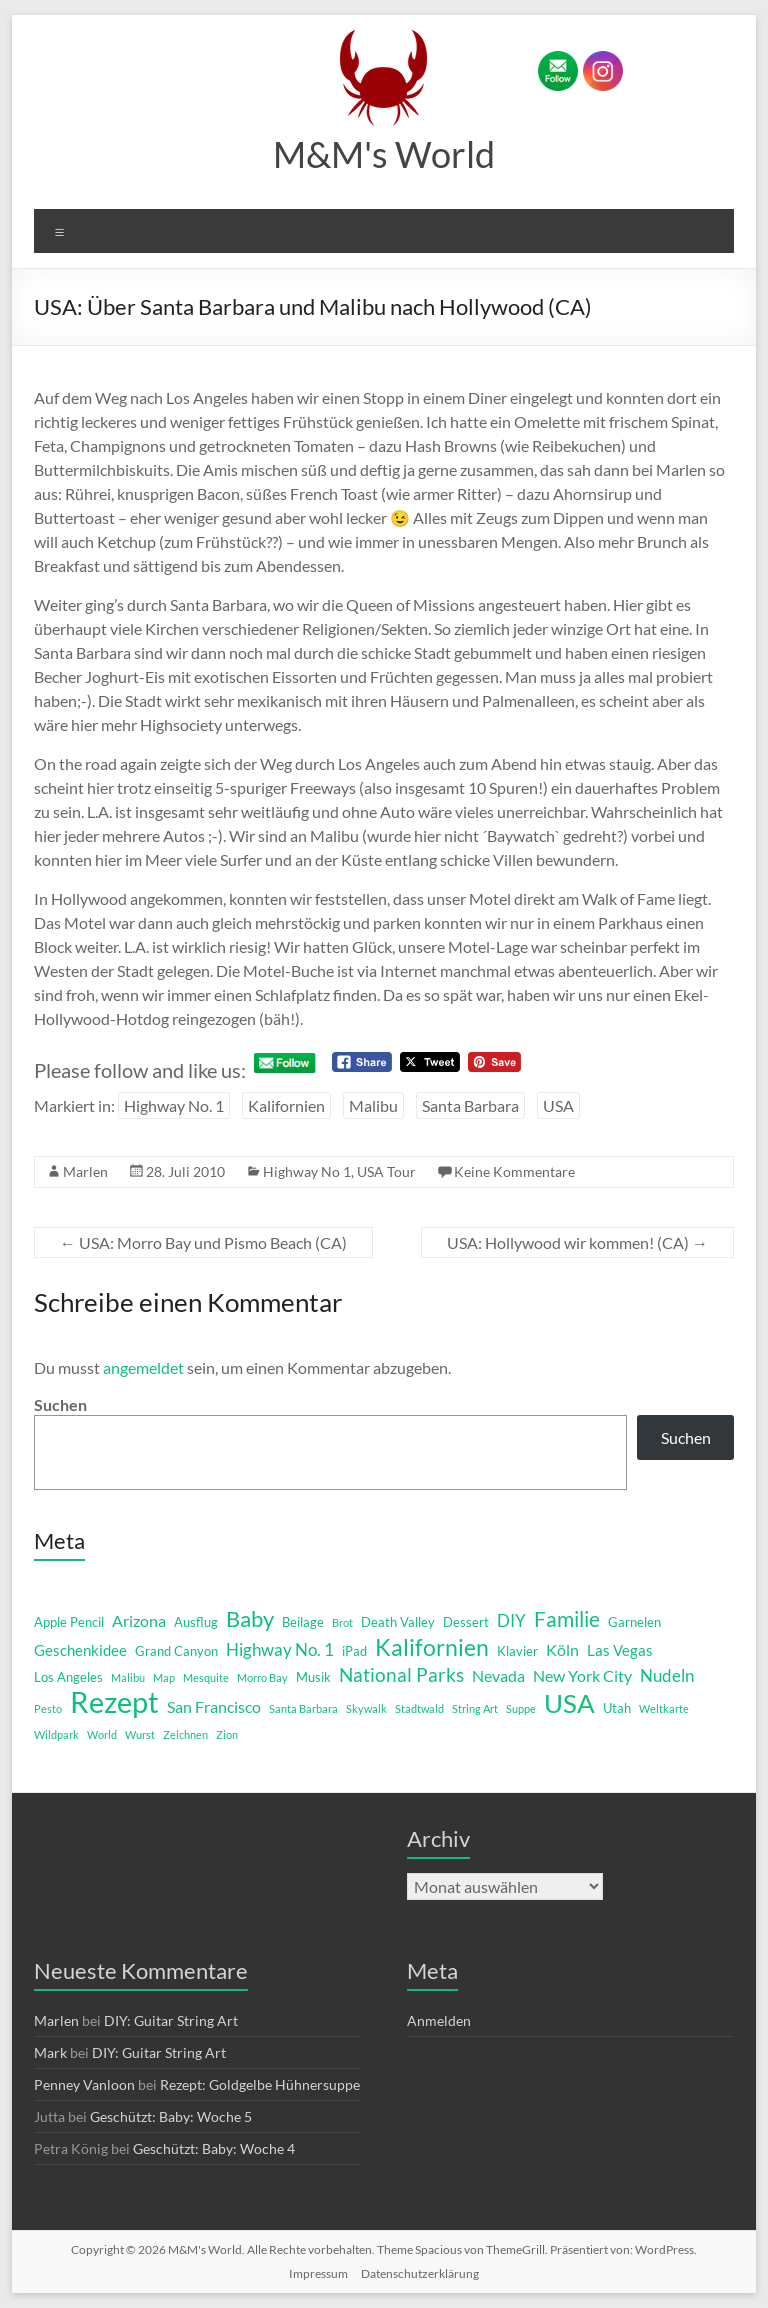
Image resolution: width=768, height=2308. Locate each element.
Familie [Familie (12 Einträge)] (567, 1619)
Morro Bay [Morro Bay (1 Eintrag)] (262, 1677)
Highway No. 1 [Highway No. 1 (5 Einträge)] (280, 1649)
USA (558, 1105)
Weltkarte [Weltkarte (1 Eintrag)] (664, 1708)
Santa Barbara (470, 1105)
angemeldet (143, 1367)
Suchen (60, 1404)
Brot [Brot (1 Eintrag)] (342, 1622)
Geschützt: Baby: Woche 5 (171, 2116)
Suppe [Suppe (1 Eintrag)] (521, 1708)
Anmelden (439, 2020)
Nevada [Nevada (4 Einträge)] (498, 1675)
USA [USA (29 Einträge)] (569, 1703)
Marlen (85, 1171)
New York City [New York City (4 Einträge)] (582, 1675)
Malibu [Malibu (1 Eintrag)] (128, 1677)
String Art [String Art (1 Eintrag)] (475, 1708)
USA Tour (386, 1171)
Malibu (373, 1105)
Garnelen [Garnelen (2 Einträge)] (634, 1622)
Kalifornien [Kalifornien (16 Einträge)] (432, 1647)
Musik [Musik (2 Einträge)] (313, 1677)
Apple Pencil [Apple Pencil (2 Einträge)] (69, 1622)
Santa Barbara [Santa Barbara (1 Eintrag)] (303, 1708)
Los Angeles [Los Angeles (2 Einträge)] (68, 1677)
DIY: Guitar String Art (171, 2020)
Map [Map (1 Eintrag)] (164, 1677)
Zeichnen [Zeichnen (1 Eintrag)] (185, 1734)
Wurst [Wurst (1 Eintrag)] (140, 1734)
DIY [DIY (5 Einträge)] (511, 1620)
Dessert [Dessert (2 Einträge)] (466, 1622)
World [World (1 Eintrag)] (102, 1734)
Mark (50, 2052)
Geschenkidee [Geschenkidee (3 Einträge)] (80, 1650)
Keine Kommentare (514, 1171)
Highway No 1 (307, 1171)
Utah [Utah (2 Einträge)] (617, 1708)
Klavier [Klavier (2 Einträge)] (517, 1651)
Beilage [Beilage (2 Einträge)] (303, 1622)
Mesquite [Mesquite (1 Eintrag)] (206, 1677)
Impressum (318, 2273)
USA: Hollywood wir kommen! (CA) (577, 1242)
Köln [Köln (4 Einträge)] (562, 1649)
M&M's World (384, 154)
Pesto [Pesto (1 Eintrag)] (48, 1708)
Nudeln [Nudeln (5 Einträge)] (667, 1675)
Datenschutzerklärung (420, 2273)
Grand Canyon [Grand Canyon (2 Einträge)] (176, 1651)
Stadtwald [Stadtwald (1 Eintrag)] (419, 1708)
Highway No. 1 (174, 1105)
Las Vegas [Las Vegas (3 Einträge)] (620, 1650)
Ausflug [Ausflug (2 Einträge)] (196, 1622)
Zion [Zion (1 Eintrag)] (227, 1734)
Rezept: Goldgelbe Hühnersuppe (260, 2084)
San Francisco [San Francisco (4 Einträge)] (214, 1706)
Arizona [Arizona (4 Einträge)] (139, 1620)
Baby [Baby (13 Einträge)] (250, 1619)
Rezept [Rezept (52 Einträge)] (114, 1702)
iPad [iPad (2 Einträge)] (354, 1651)
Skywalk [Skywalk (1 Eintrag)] (366, 1708)
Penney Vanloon (84, 2084)
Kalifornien (286, 1105)
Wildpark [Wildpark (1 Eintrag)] (56, 1734)
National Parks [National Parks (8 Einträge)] (401, 1674)
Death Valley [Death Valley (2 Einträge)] (398, 1622)
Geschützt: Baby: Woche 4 (214, 2148)
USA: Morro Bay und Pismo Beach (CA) (203, 1242)
